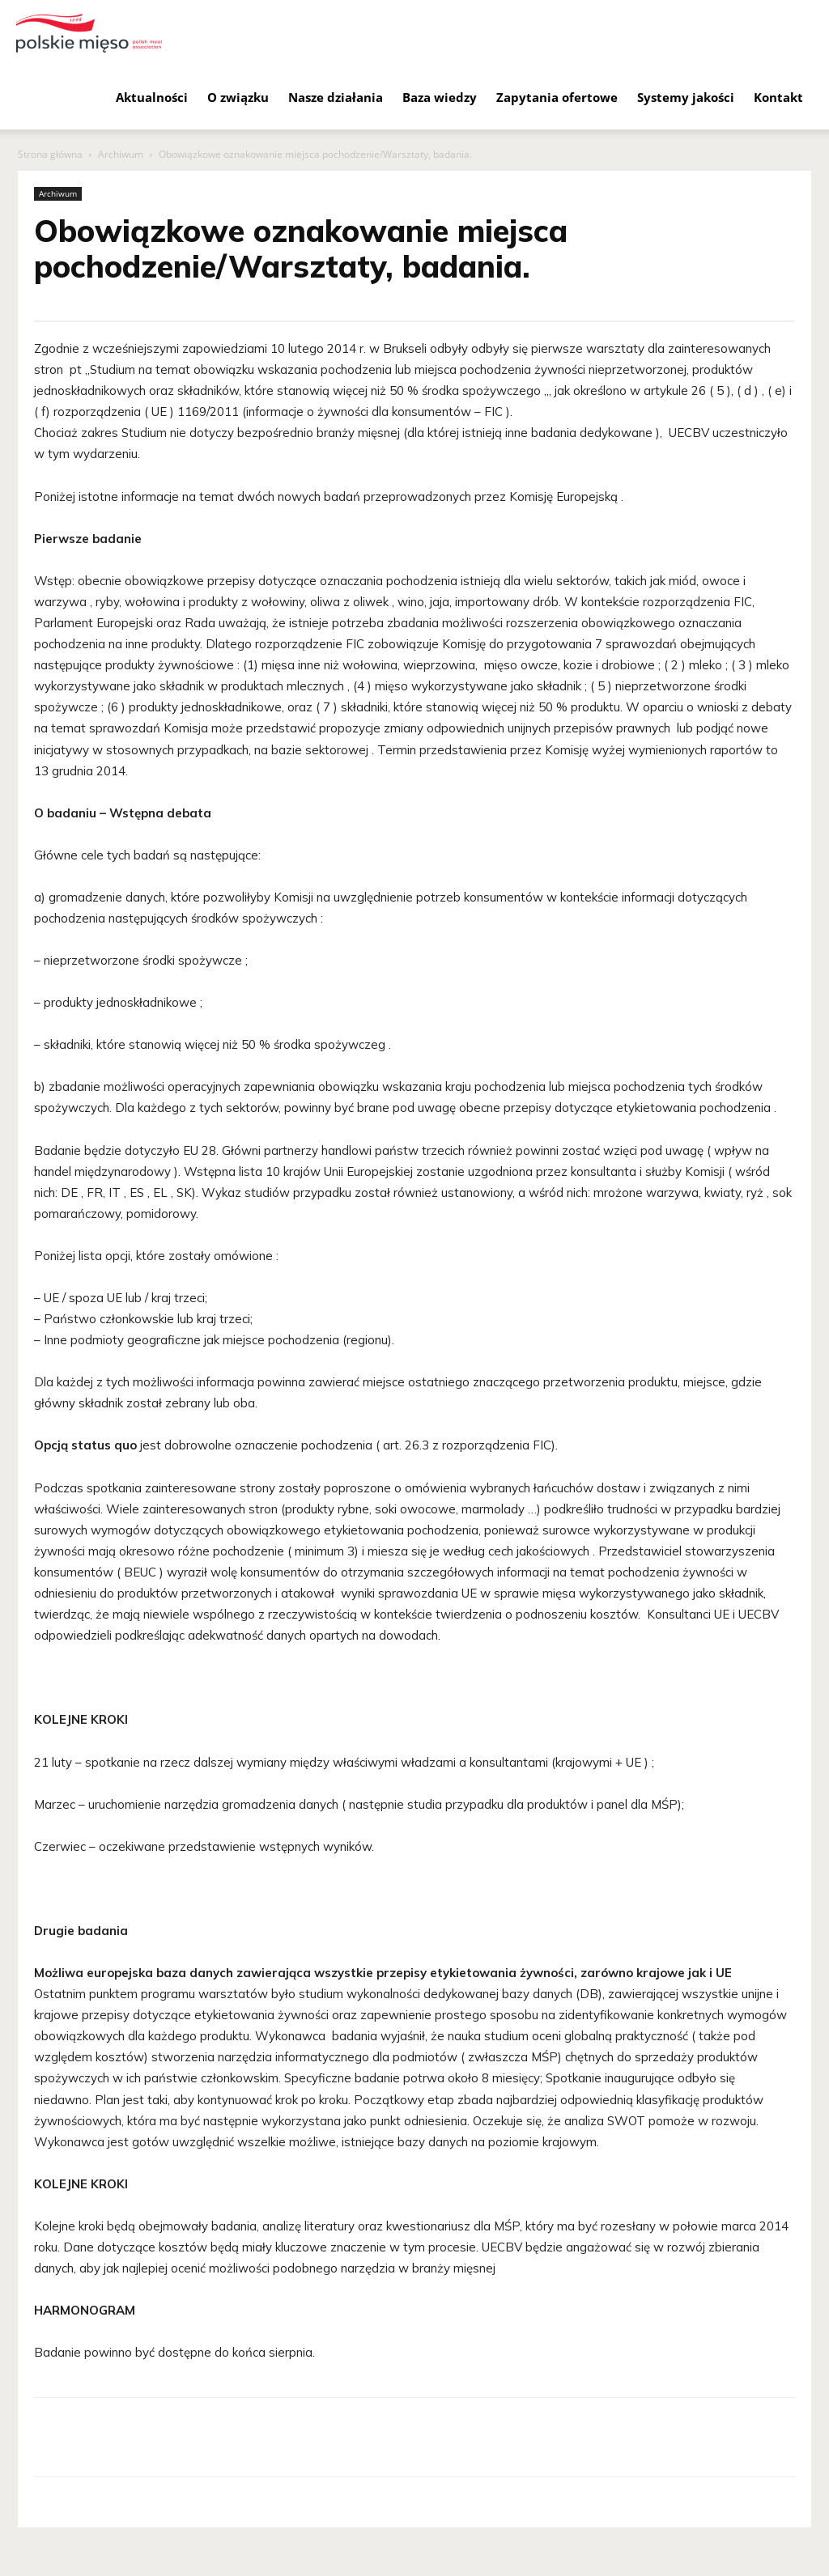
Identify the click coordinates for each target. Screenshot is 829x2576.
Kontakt (778, 97)
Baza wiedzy (439, 97)
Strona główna (50, 154)
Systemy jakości (685, 97)
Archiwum (120, 154)
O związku (238, 97)
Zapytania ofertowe (557, 97)
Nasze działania (335, 97)
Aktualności (152, 97)
